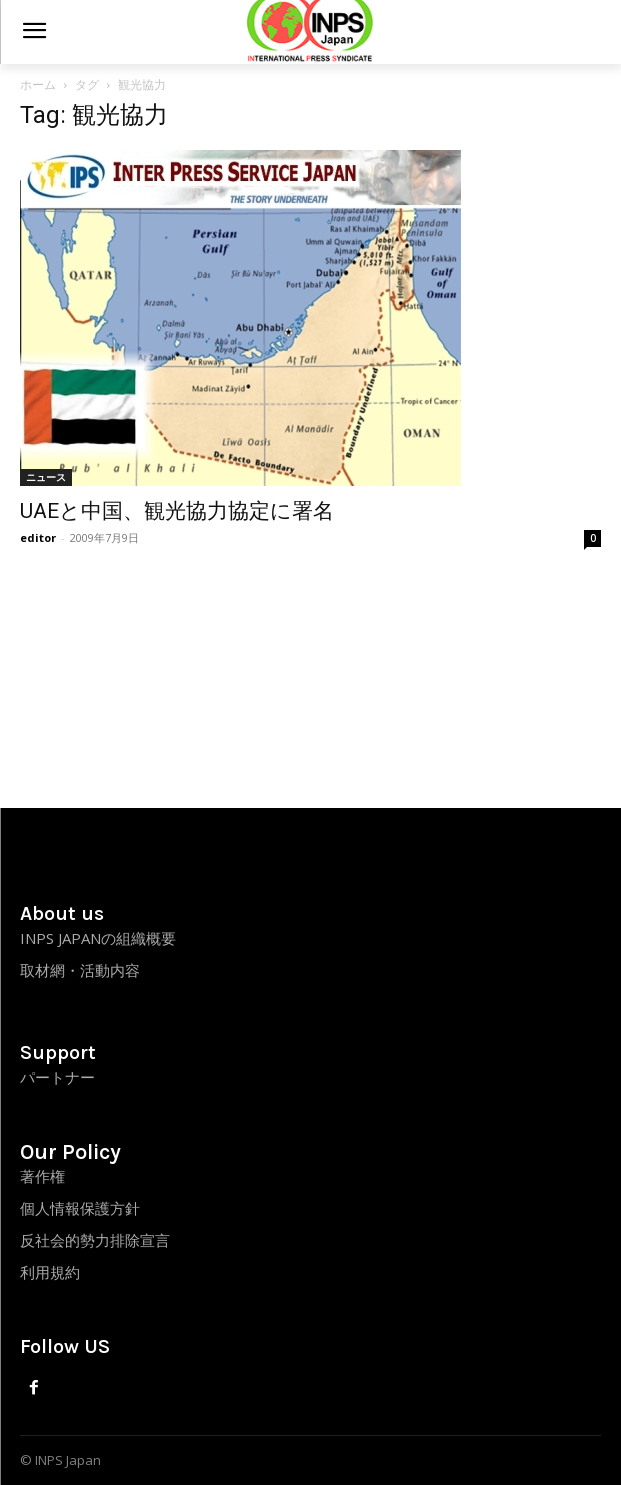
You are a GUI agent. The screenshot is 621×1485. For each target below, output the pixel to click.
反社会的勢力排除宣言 (95, 1240)
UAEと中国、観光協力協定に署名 (177, 511)
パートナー (57, 1077)
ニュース (46, 477)
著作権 (42, 1176)
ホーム (38, 84)
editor (38, 537)
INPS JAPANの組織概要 (98, 938)
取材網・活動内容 (80, 970)
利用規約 (50, 1272)
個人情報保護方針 (80, 1208)
